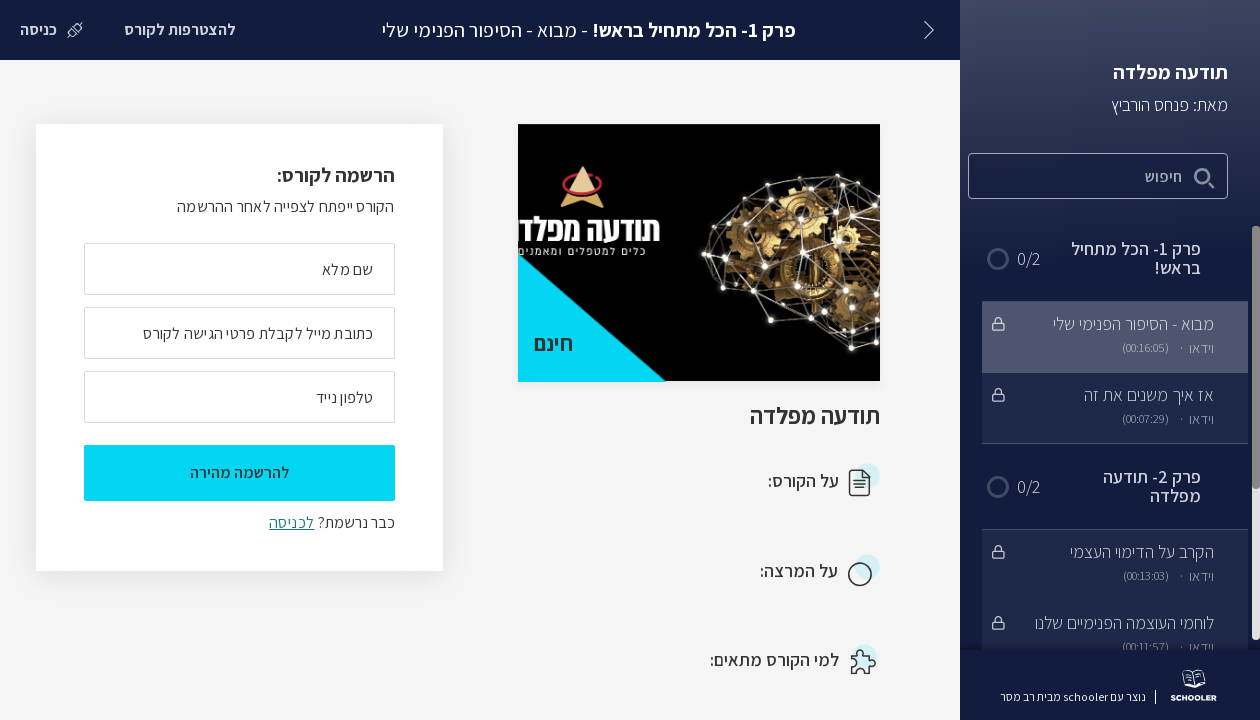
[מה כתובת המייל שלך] (239, 333)
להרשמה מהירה (239, 472)
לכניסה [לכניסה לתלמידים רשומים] (291, 522)
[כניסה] (51, 30)
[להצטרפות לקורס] (180, 30)
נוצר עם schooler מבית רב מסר (1073, 697)
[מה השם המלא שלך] (239, 269)
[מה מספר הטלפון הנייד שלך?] (239, 397)
